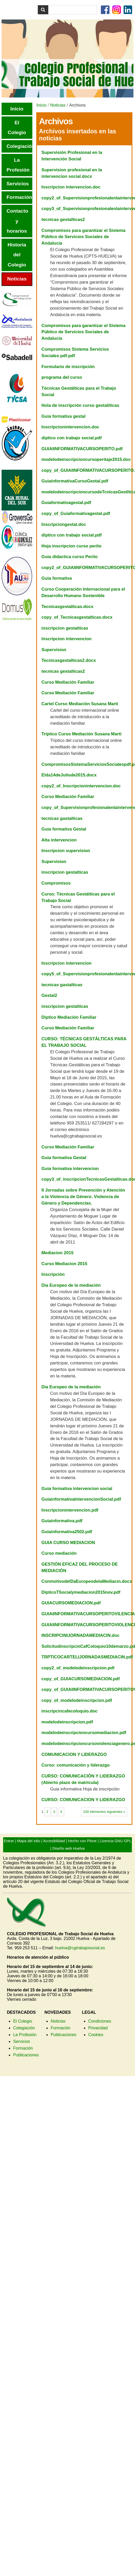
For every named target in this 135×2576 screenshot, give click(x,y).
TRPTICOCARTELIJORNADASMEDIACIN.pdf (87, 1657)
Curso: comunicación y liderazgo (75, 1765)
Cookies (95, 2034)
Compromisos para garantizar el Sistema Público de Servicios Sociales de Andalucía (83, 237)
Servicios (21, 2041)
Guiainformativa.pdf (61, 1520)
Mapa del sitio (28, 1841)
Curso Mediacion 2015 (64, 1263)
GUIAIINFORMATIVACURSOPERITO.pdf (81, 448)
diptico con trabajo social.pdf (71, 437)
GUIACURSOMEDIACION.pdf (71, 1602)
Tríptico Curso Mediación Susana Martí (81, 733)
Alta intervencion (59, 840)
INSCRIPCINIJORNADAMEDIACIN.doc (80, 1635)
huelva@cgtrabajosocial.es (80, 1948)
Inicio (41, 105)
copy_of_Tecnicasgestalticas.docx (76, 617)
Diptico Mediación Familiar (68, 1017)
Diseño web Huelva (68, 1848)
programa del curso (61, 377)
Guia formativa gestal (63, 416)
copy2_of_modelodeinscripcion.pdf (77, 1667)
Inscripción (53, 1274)
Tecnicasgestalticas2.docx (68, 660)
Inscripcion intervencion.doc (70, 187)
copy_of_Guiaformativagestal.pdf (75, 513)
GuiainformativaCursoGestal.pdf (74, 481)
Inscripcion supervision (65, 850)
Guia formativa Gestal (63, 829)
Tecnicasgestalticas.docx (67, 606)
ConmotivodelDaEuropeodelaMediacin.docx (86, 1581)
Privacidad (98, 2028)
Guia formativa (56, 578)
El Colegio (22, 2021)
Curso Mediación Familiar (67, 682)
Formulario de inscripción (68, 366)
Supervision (53, 649)
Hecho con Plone (82, 1841)
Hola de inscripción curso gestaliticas (80, 405)
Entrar (9, 1841)
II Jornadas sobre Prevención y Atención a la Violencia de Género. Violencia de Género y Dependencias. (83, 1197)
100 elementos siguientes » (104, 1812)
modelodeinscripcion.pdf (67, 1721)
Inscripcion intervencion (66, 638)
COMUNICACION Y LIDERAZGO (74, 1754)
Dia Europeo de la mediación (71, 1285)
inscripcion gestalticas (64, 628)
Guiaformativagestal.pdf (66, 502)
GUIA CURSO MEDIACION (68, 1542)
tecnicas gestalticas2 (63, 219)
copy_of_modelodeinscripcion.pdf (76, 1700)
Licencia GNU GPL (115, 1841)
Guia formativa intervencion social (76, 1488)
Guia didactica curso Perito (69, 556)
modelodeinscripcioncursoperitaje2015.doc (86, 459)
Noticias (57, 105)
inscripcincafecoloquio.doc (69, 1711)
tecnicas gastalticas (61, 818)
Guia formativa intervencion (70, 1168)
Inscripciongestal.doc (63, 524)
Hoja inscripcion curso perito (71, 546)
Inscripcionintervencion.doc (70, 426)
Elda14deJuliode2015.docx (69, 775)
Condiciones (99, 2021)
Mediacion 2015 (57, 1252)
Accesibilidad (54, 1841)
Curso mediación (59, 1553)
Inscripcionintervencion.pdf (69, 1510)
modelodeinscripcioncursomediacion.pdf (83, 1732)
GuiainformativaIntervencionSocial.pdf (81, 1499)
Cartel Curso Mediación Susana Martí (79, 703)
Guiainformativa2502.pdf (66, 1531)
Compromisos (56, 883)
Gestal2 (49, 995)
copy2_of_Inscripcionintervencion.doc (81, 785)
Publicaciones (26, 2055)
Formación (23, 2048)
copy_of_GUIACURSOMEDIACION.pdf (80, 1678)
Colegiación (24, 2028)
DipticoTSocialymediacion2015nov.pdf (80, 1592)
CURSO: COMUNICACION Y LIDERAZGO (83, 1799)
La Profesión (24, 2034)
